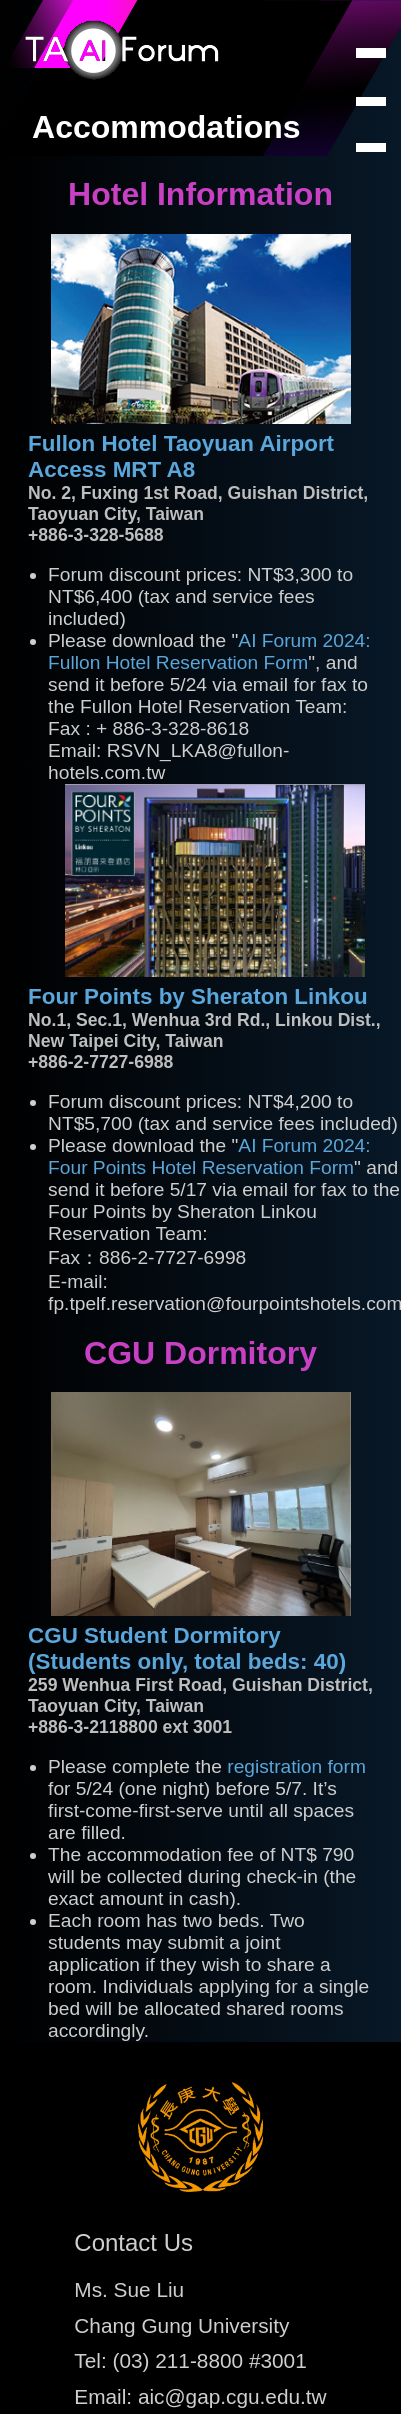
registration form (296, 1766)
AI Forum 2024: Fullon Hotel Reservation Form (209, 651)
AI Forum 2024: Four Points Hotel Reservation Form (209, 1156)
